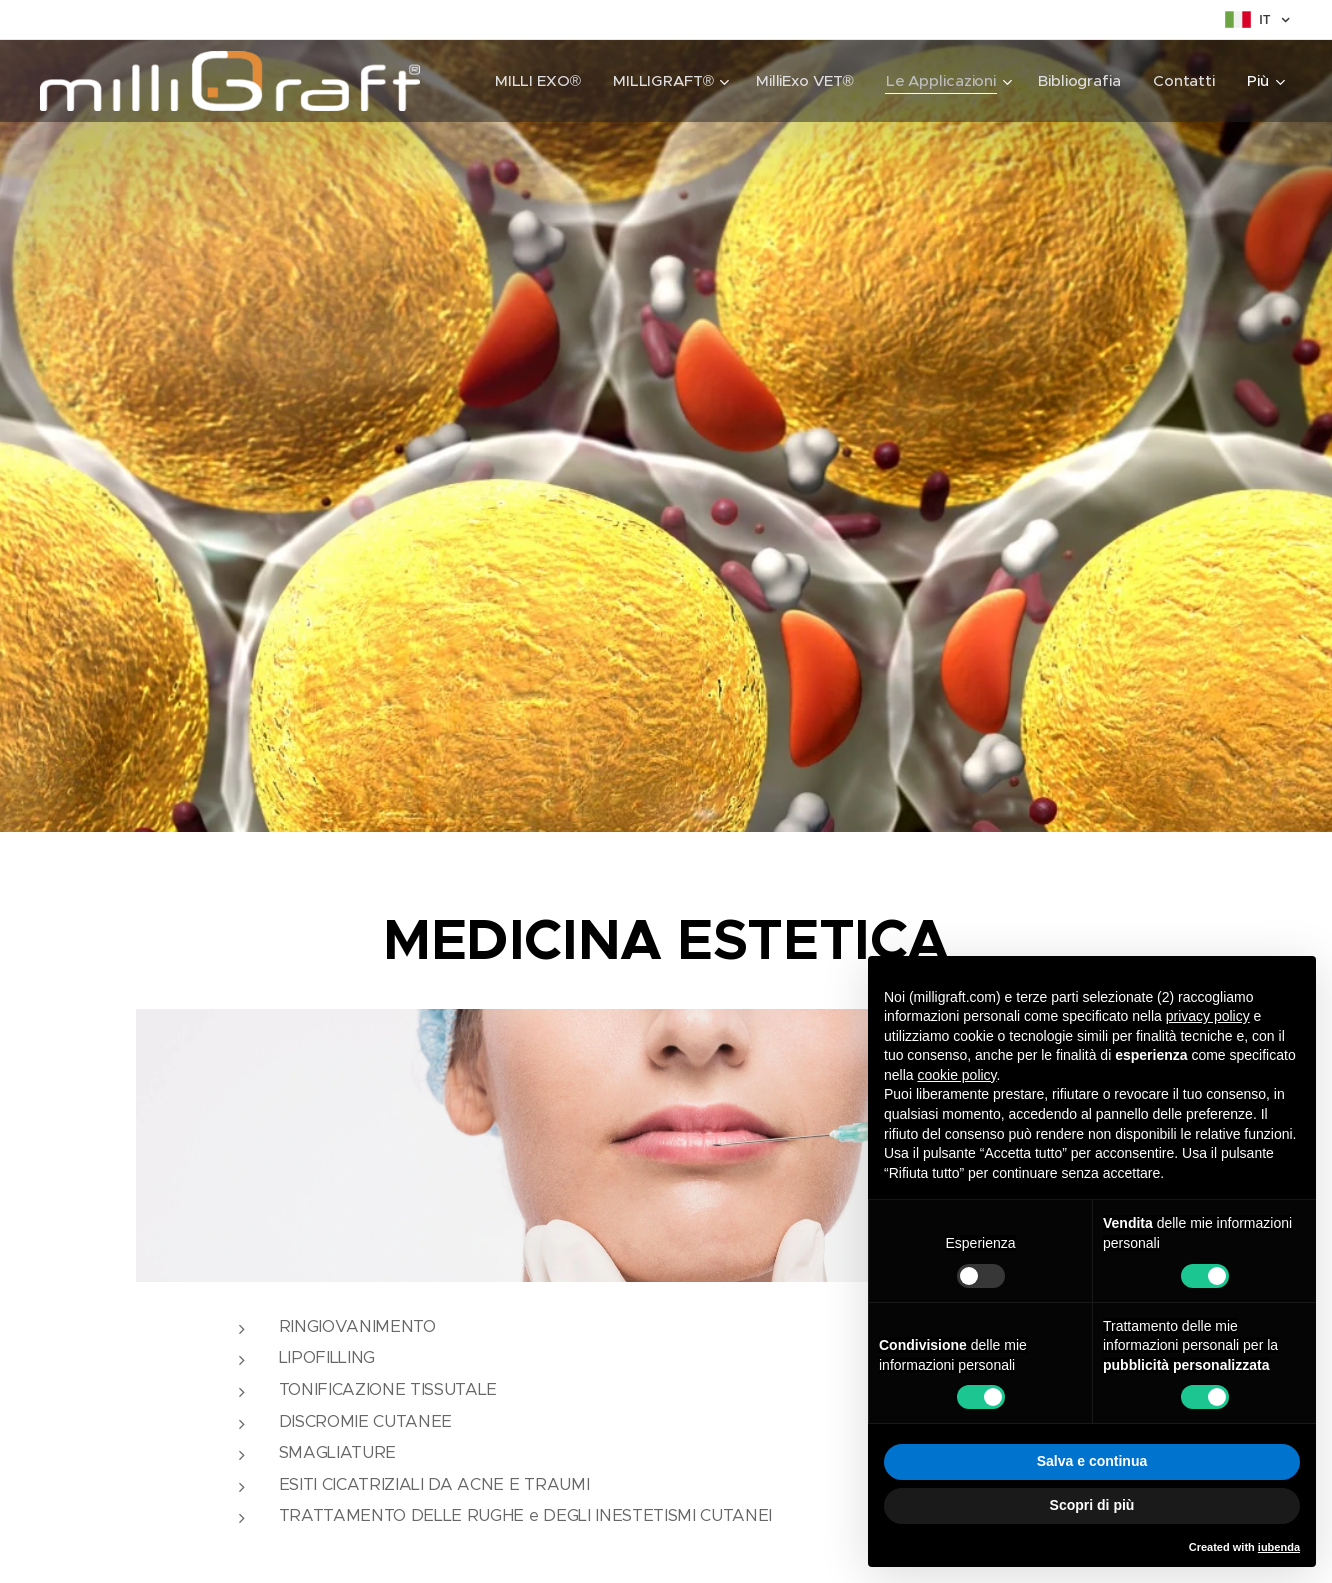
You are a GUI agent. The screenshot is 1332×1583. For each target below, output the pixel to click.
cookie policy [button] (956, 1075)
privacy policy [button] (1208, 1016)
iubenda (1279, 1547)
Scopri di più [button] (1092, 1505)
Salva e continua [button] (1092, 1461)
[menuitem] (536, 81)
